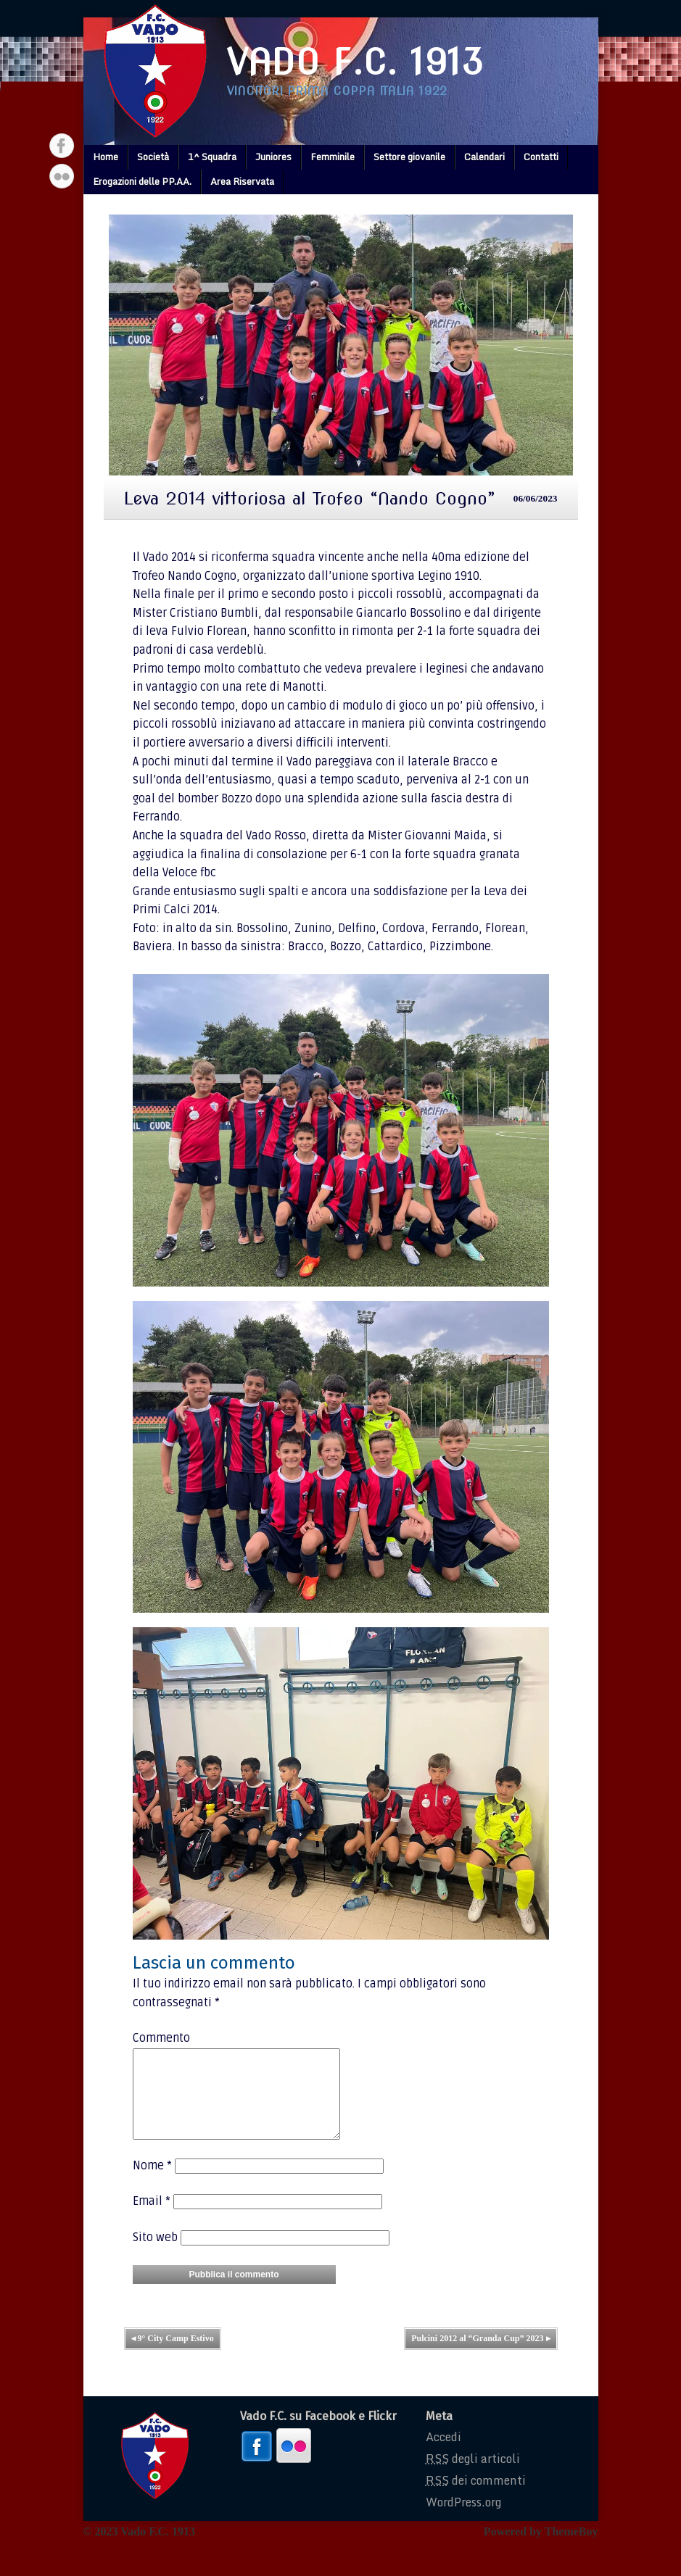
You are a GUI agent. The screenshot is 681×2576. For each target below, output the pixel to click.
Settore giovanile (409, 157)
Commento (161, 2038)
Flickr (62, 176)
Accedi (443, 2454)
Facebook (62, 146)
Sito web (155, 2255)
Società (153, 157)
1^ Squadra (212, 157)
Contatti (541, 157)
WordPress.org (463, 2519)
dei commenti (476, 2497)
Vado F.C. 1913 (355, 62)
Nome (152, 2183)
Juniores (273, 157)
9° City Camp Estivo (172, 2356)
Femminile (332, 157)
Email (151, 2218)
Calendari (484, 157)
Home (105, 157)
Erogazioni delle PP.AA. (142, 181)
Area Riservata (242, 181)
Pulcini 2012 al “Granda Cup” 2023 (480, 2356)
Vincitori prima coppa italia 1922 (337, 91)
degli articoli (473, 2476)
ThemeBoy (571, 2549)
